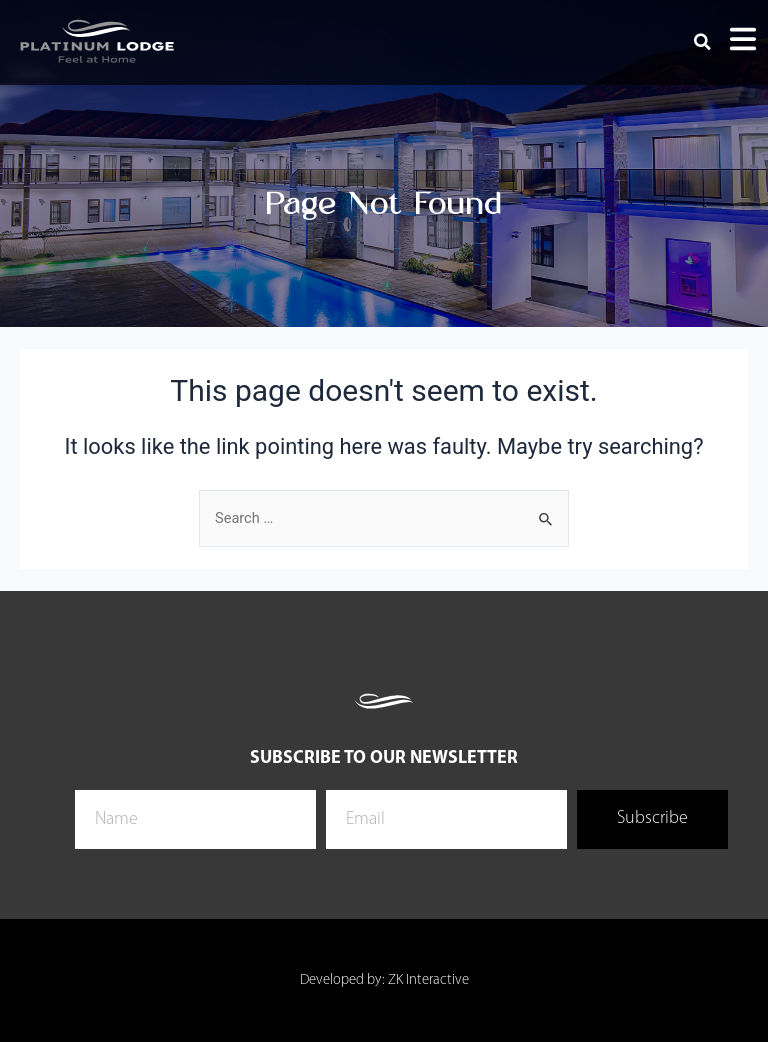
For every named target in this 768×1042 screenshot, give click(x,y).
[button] (703, 42)
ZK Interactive (428, 980)
